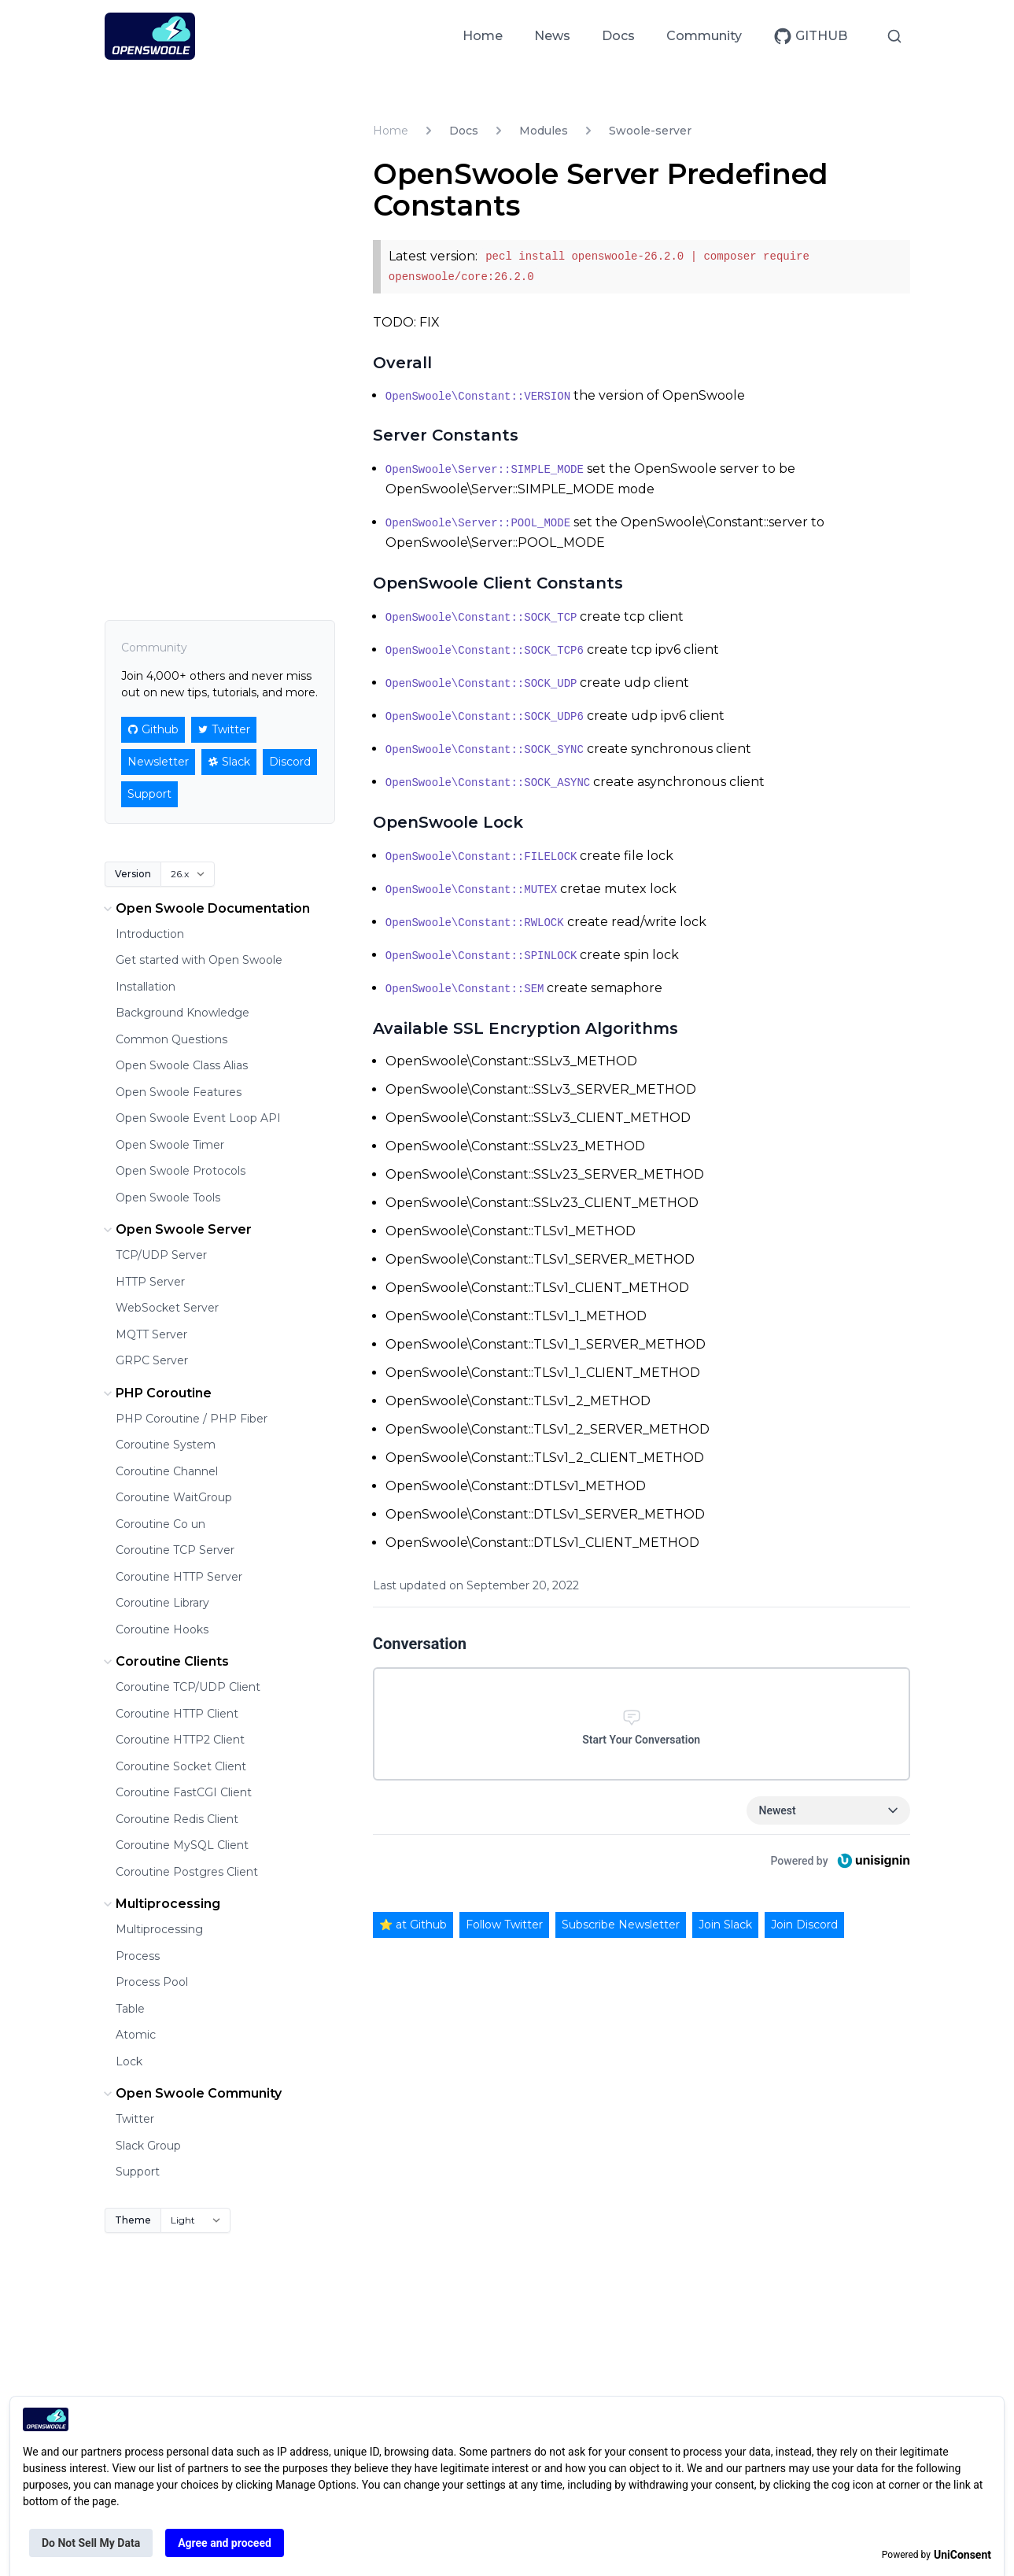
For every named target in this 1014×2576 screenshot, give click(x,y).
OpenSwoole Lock (448, 822)
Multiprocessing (160, 1904)
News (552, 35)
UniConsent (962, 2554)
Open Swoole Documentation (205, 909)
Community (704, 35)
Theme (133, 2220)
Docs (618, 35)
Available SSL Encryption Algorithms (525, 1028)
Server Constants (445, 435)
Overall (402, 362)
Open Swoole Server (176, 1230)
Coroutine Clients (164, 1662)
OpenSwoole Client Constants (498, 583)
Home (483, 35)
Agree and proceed (224, 2543)
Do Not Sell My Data (91, 2543)
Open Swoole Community (191, 2094)
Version (133, 874)
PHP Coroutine (156, 1393)
